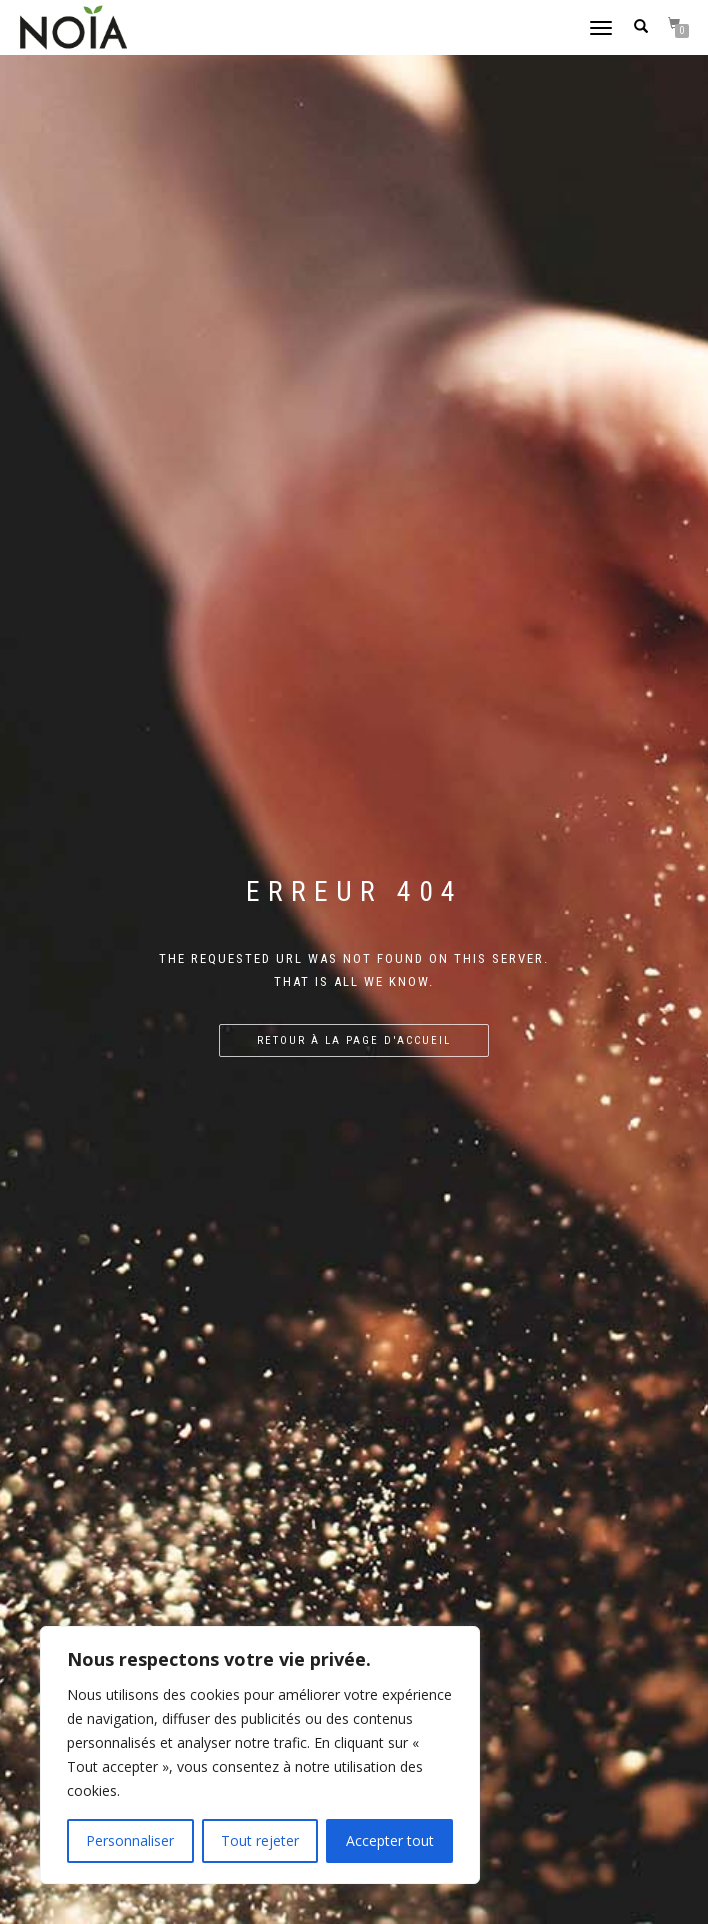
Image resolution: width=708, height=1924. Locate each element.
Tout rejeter (260, 1840)
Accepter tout (390, 1840)
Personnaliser (130, 1840)
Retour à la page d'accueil (354, 1040)
